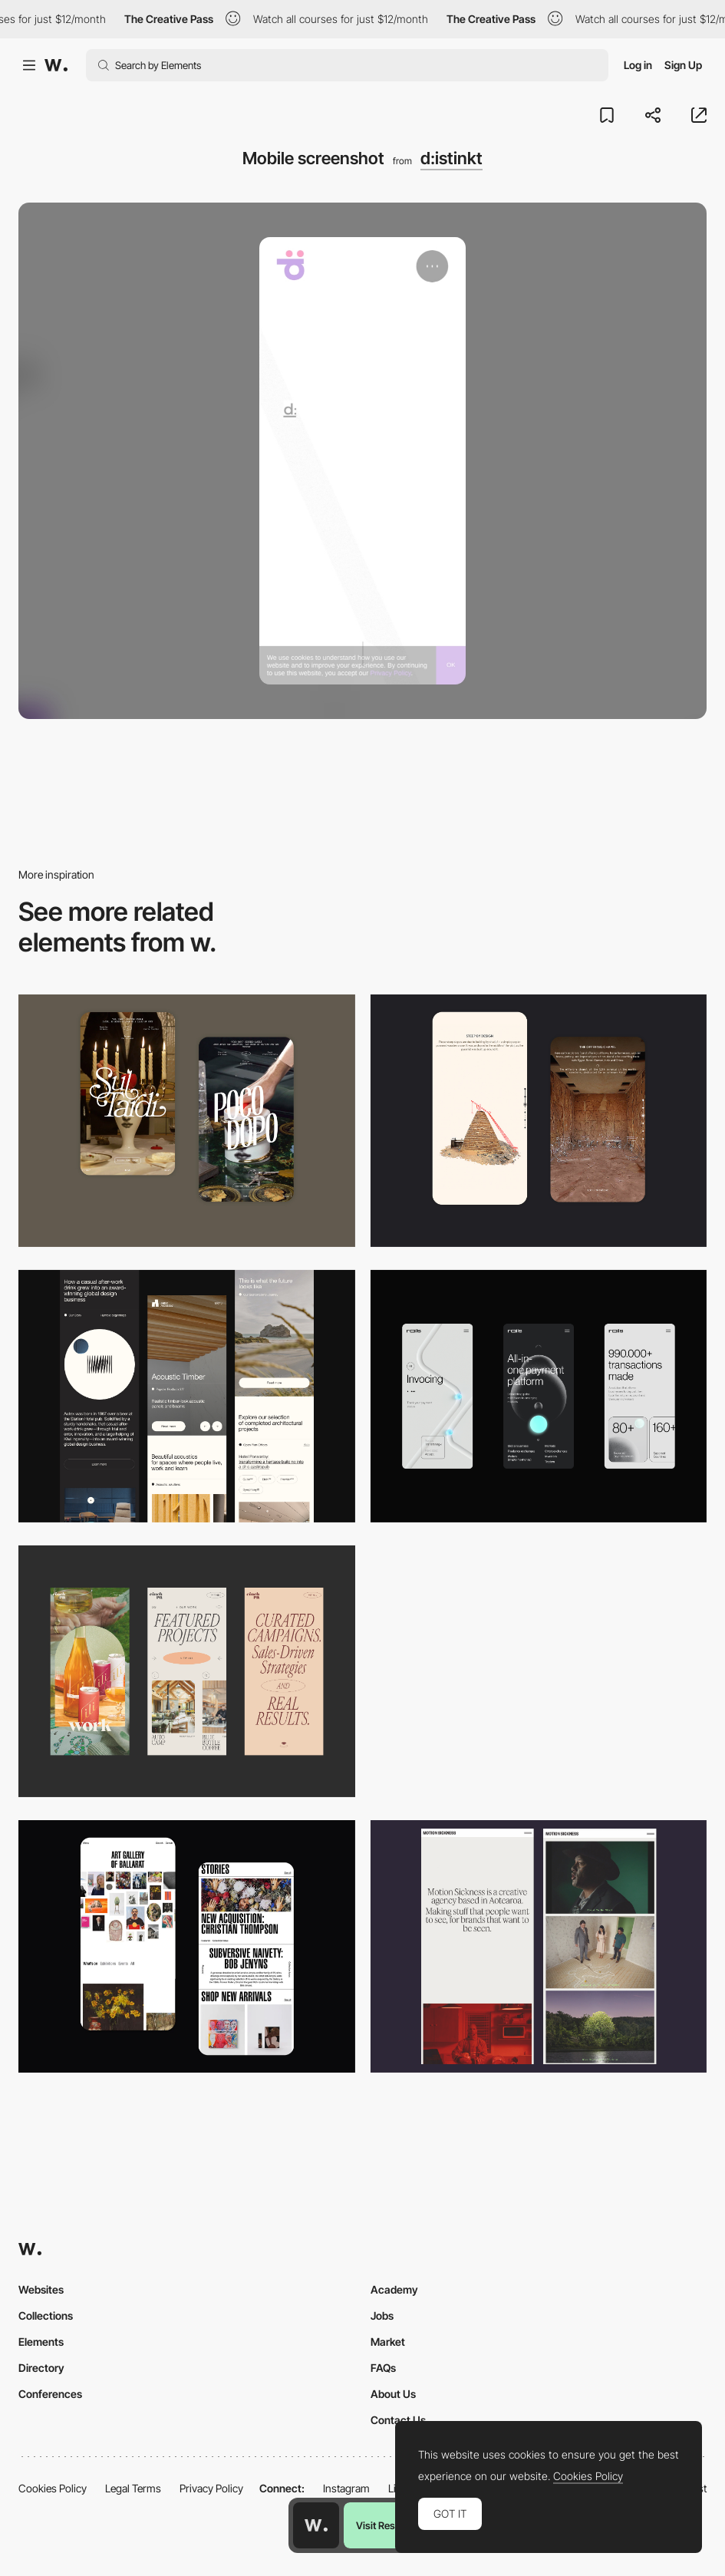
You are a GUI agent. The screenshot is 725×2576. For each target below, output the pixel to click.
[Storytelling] (539, 1120)
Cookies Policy (52, 2488)
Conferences (50, 2393)
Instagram (346, 2488)
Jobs (382, 2315)
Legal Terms (133, 2488)
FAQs (383, 2367)
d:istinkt (451, 158)
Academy (394, 2289)
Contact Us (398, 2419)
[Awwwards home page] (316, 2525)
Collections (45, 2315)
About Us (393, 2393)
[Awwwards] (56, 65)
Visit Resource (388, 2525)
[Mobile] (186, 1396)
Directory (41, 2367)
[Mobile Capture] (186, 1120)
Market (388, 2341)
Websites (41, 2289)
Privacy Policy (211, 2488)
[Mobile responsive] (539, 1946)
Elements (41, 2341)
